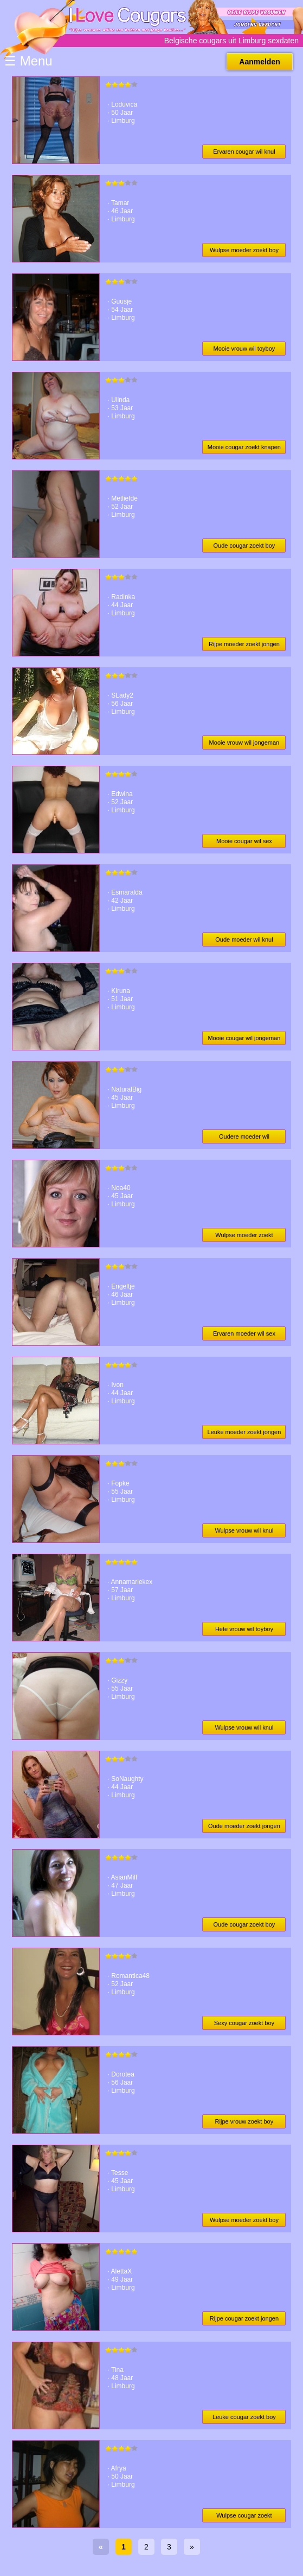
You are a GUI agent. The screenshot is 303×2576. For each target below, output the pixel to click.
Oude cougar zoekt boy (244, 545)
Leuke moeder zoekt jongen (244, 1432)
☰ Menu (28, 61)
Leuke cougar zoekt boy (244, 2417)
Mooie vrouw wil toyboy (244, 348)
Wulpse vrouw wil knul (244, 1530)
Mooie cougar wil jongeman (244, 1038)
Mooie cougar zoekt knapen (244, 447)
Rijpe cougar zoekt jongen (244, 2318)
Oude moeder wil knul (244, 939)
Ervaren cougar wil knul (244, 151)
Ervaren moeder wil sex (244, 1333)
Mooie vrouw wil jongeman (244, 742)
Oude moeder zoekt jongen (244, 1826)
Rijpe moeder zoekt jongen (244, 644)
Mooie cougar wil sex (244, 841)
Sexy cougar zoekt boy (244, 2023)
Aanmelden (259, 61)
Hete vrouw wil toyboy (244, 1629)
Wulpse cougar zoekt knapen (244, 2517)
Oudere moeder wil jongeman (244, 1138)
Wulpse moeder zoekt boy (244, 250)
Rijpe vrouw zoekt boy (244, 2121)
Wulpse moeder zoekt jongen (244, 1237)
